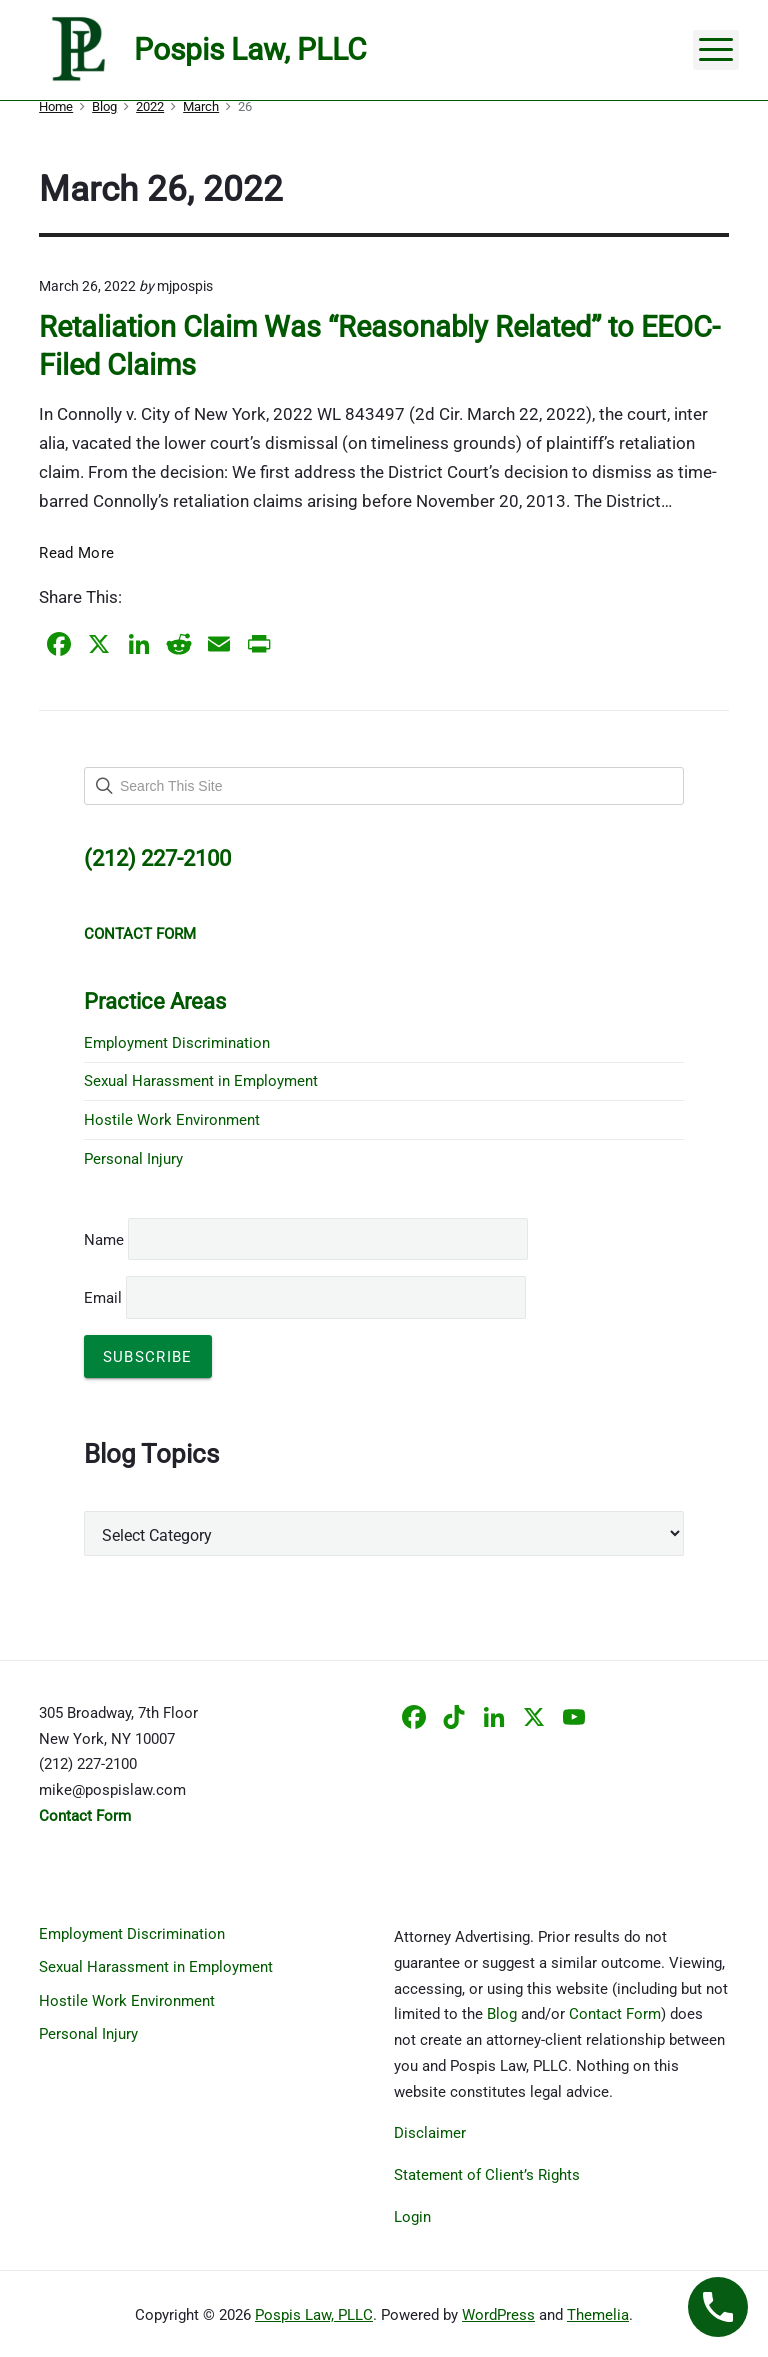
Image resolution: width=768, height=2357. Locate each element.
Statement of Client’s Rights (487, 2175)
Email (305, 1298)
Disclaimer (430, 2133)
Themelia (598, 2315)
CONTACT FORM (140, 934)
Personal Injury (133, 1159)
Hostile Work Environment (172, 1120)
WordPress (498, 2315)
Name (104, 1240)
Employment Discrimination (177, 1043)
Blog (502, 2014)
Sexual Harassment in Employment (201, 1081)
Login (412, 2217)
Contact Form (615, 2014)
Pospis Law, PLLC (314, 2315)
